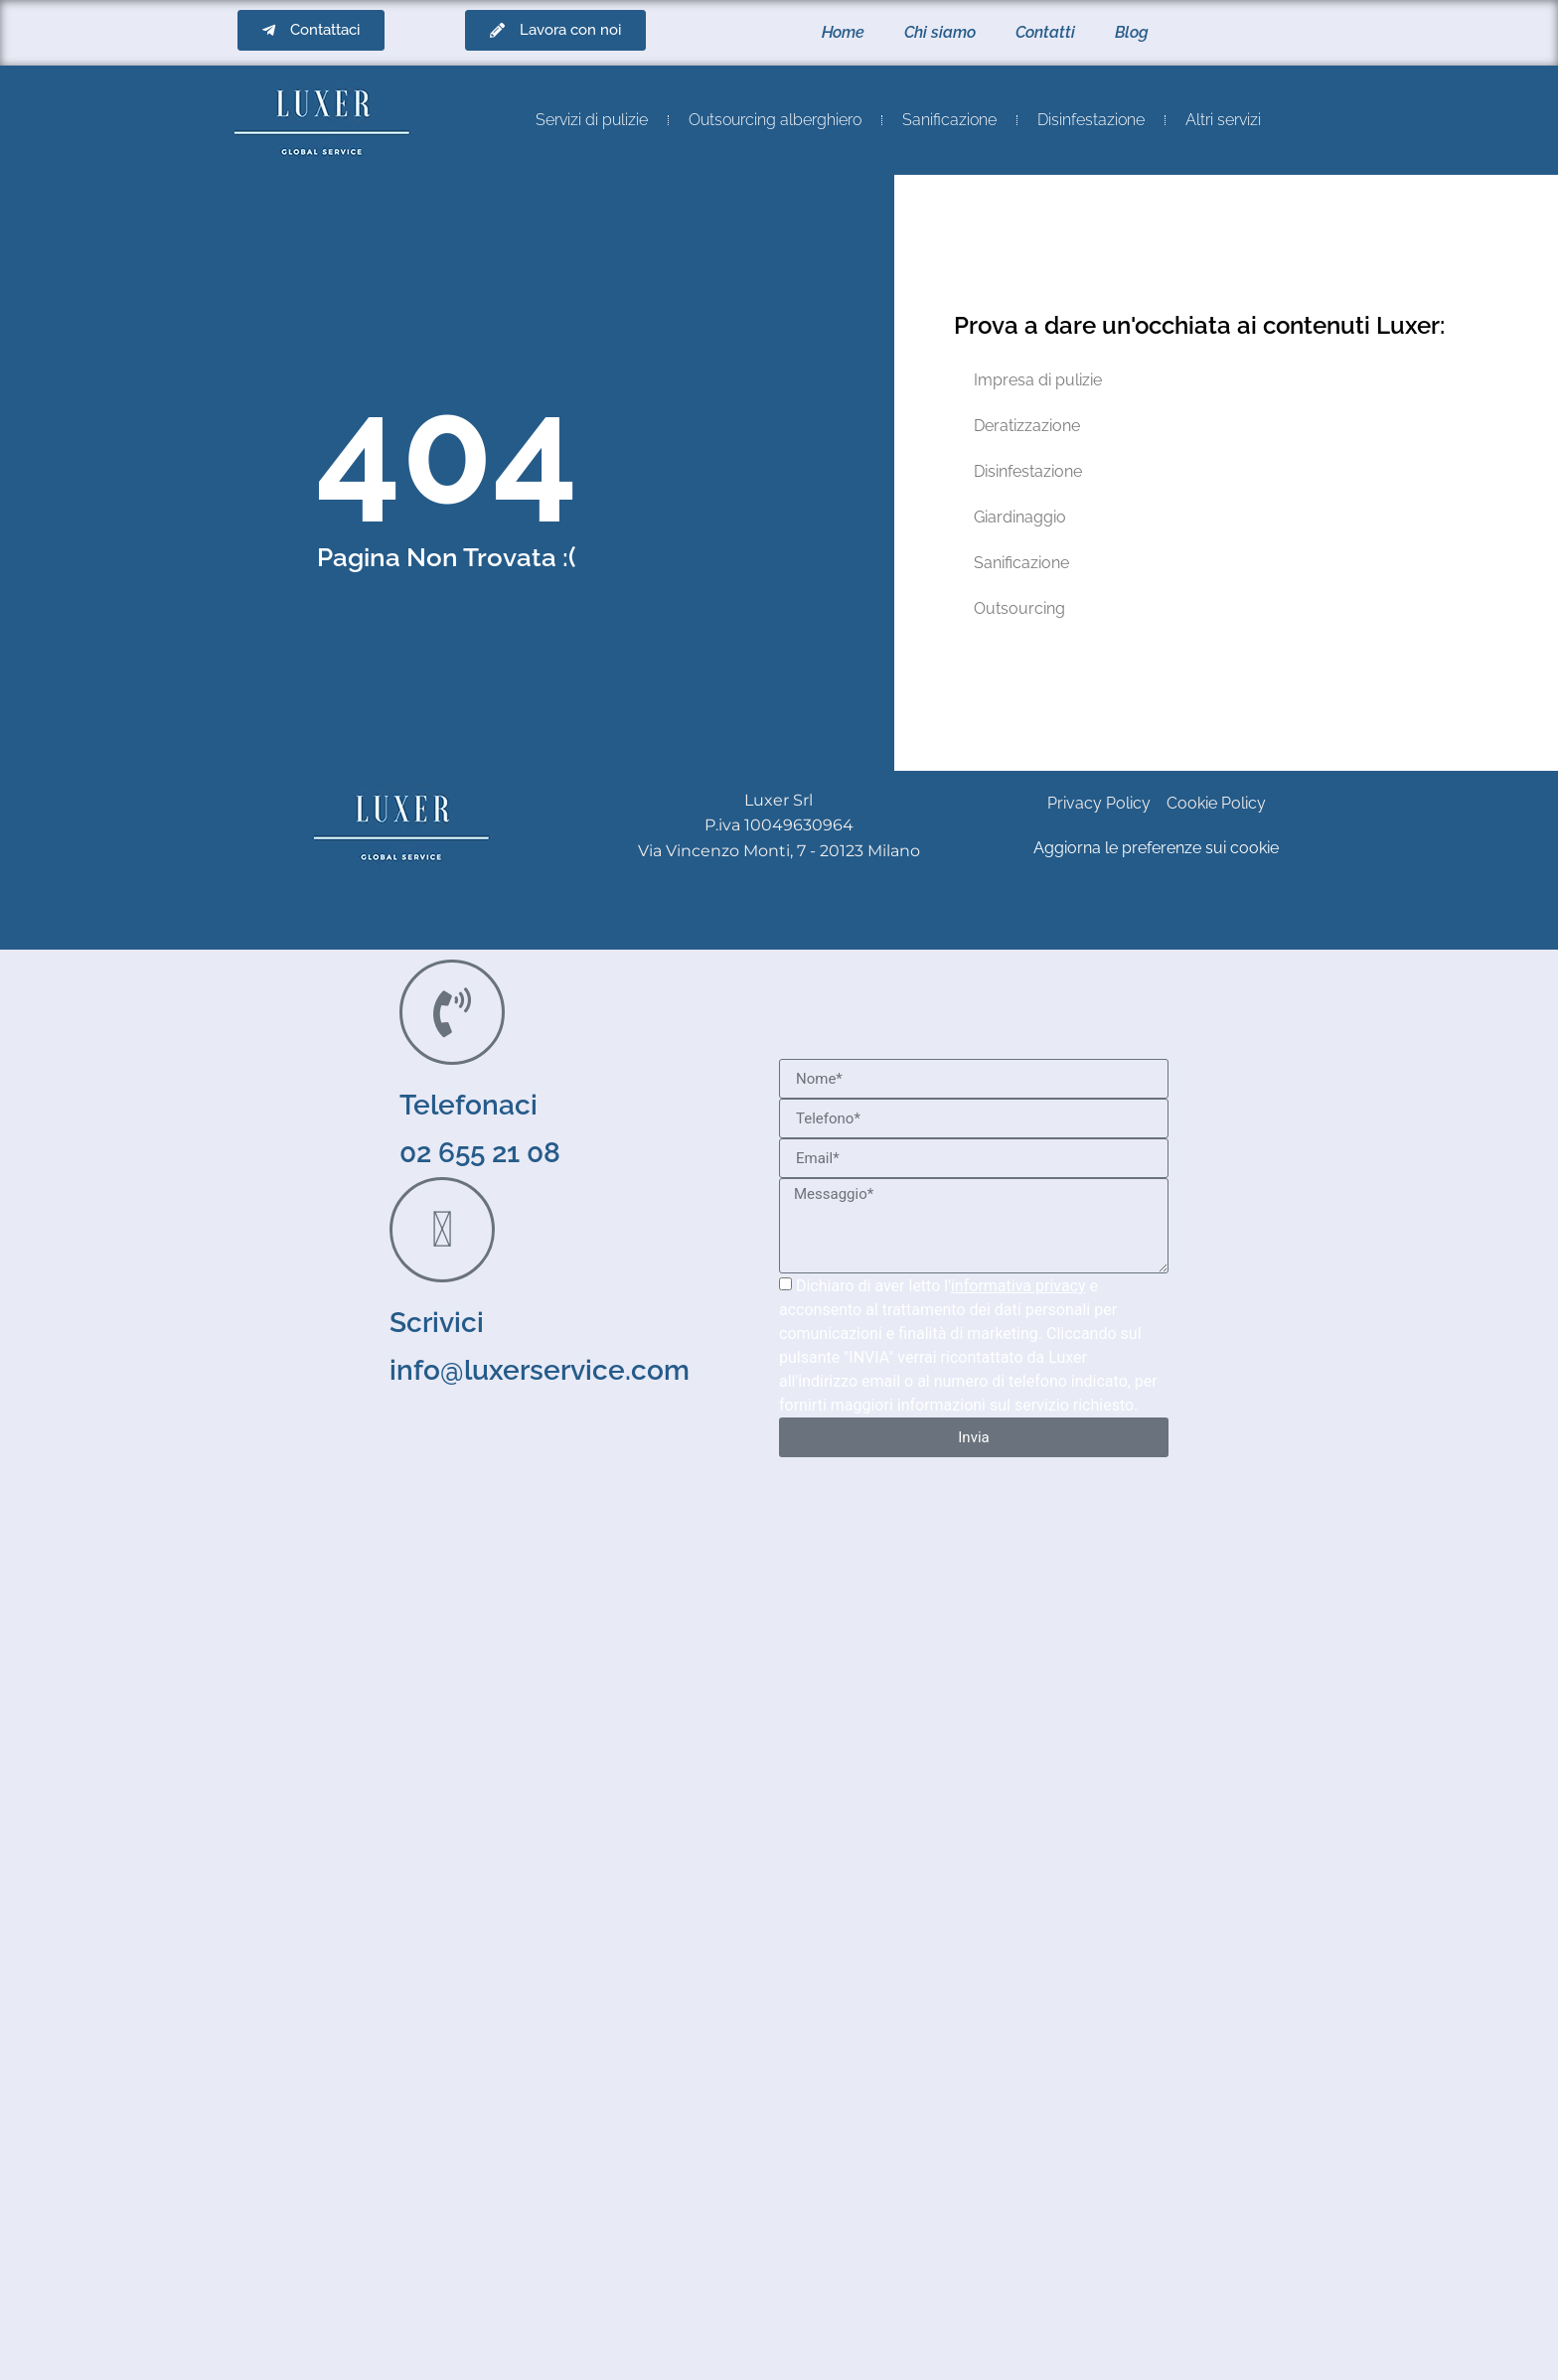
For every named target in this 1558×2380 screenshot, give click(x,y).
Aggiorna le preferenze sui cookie (1156, 847)
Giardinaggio (1020, 517)
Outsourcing (1019, 608)
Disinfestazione (1091, 119)
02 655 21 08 (479, 1152)
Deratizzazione (1027, 425)
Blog (1132, 32)
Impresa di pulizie (1038, 380)
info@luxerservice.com (540, 1370)
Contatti (1045, 32)
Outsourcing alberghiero (775, 119)
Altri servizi (1223, 119)
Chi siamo (940, 32)
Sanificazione (949, 119)
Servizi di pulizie (592, 119)
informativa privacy (1018, 1285)
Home (843, 32)
